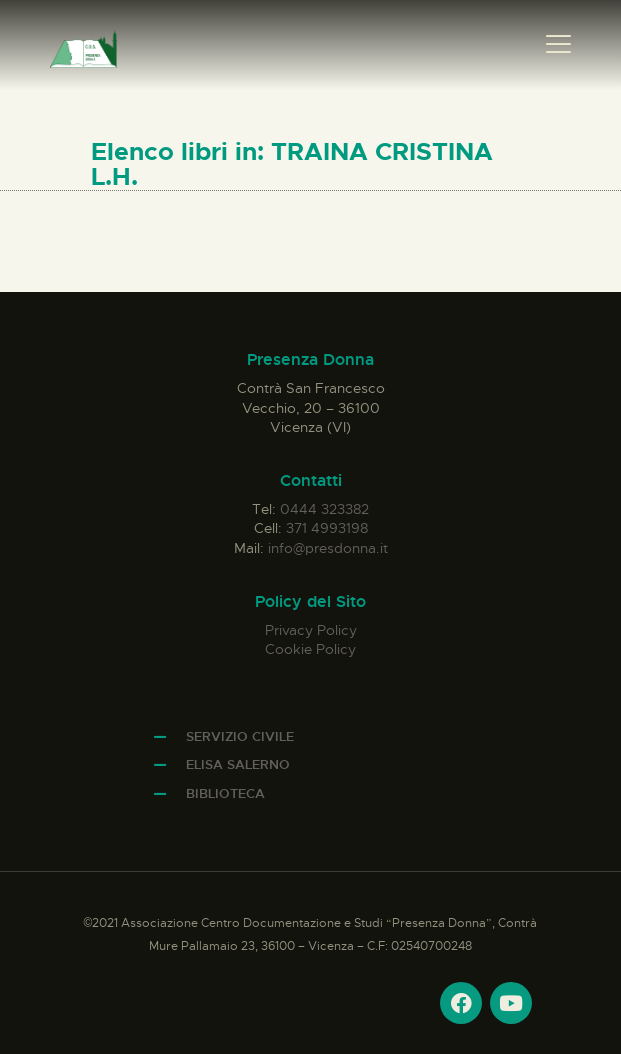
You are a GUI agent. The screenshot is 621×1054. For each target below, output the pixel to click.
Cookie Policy (310, 649)
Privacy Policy (311, 630)
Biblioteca (225, 793)
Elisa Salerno (238, 764)
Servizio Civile (240, 736)
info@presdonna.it (328, 548)
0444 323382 (324, 509)
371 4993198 (327, 528)
